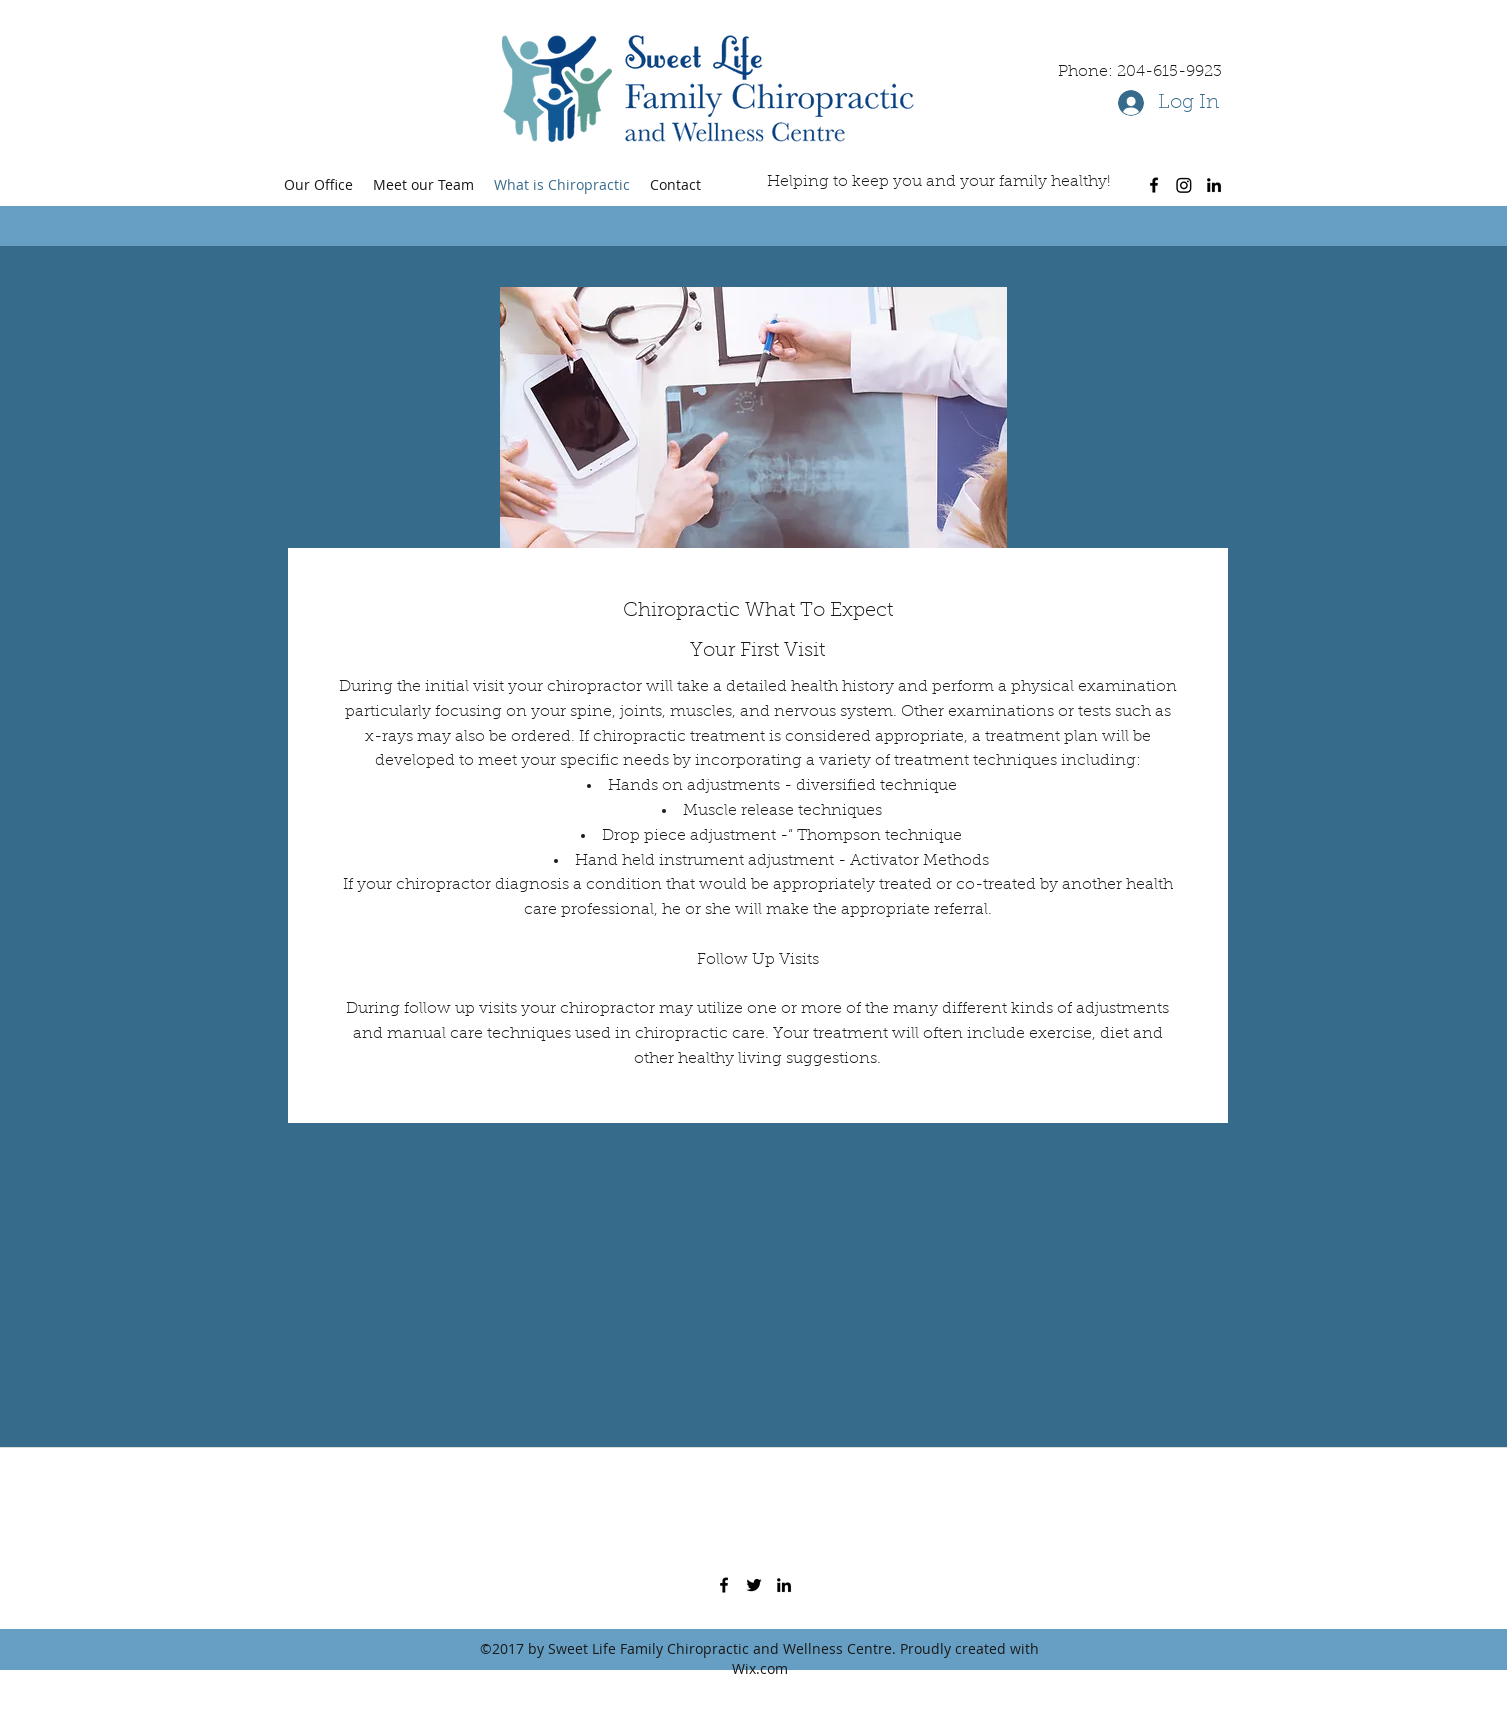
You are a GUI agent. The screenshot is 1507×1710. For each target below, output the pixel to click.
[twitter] (754, 1585)
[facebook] (1154, 185)
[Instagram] (1184, 185)
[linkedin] (1214, 185)
